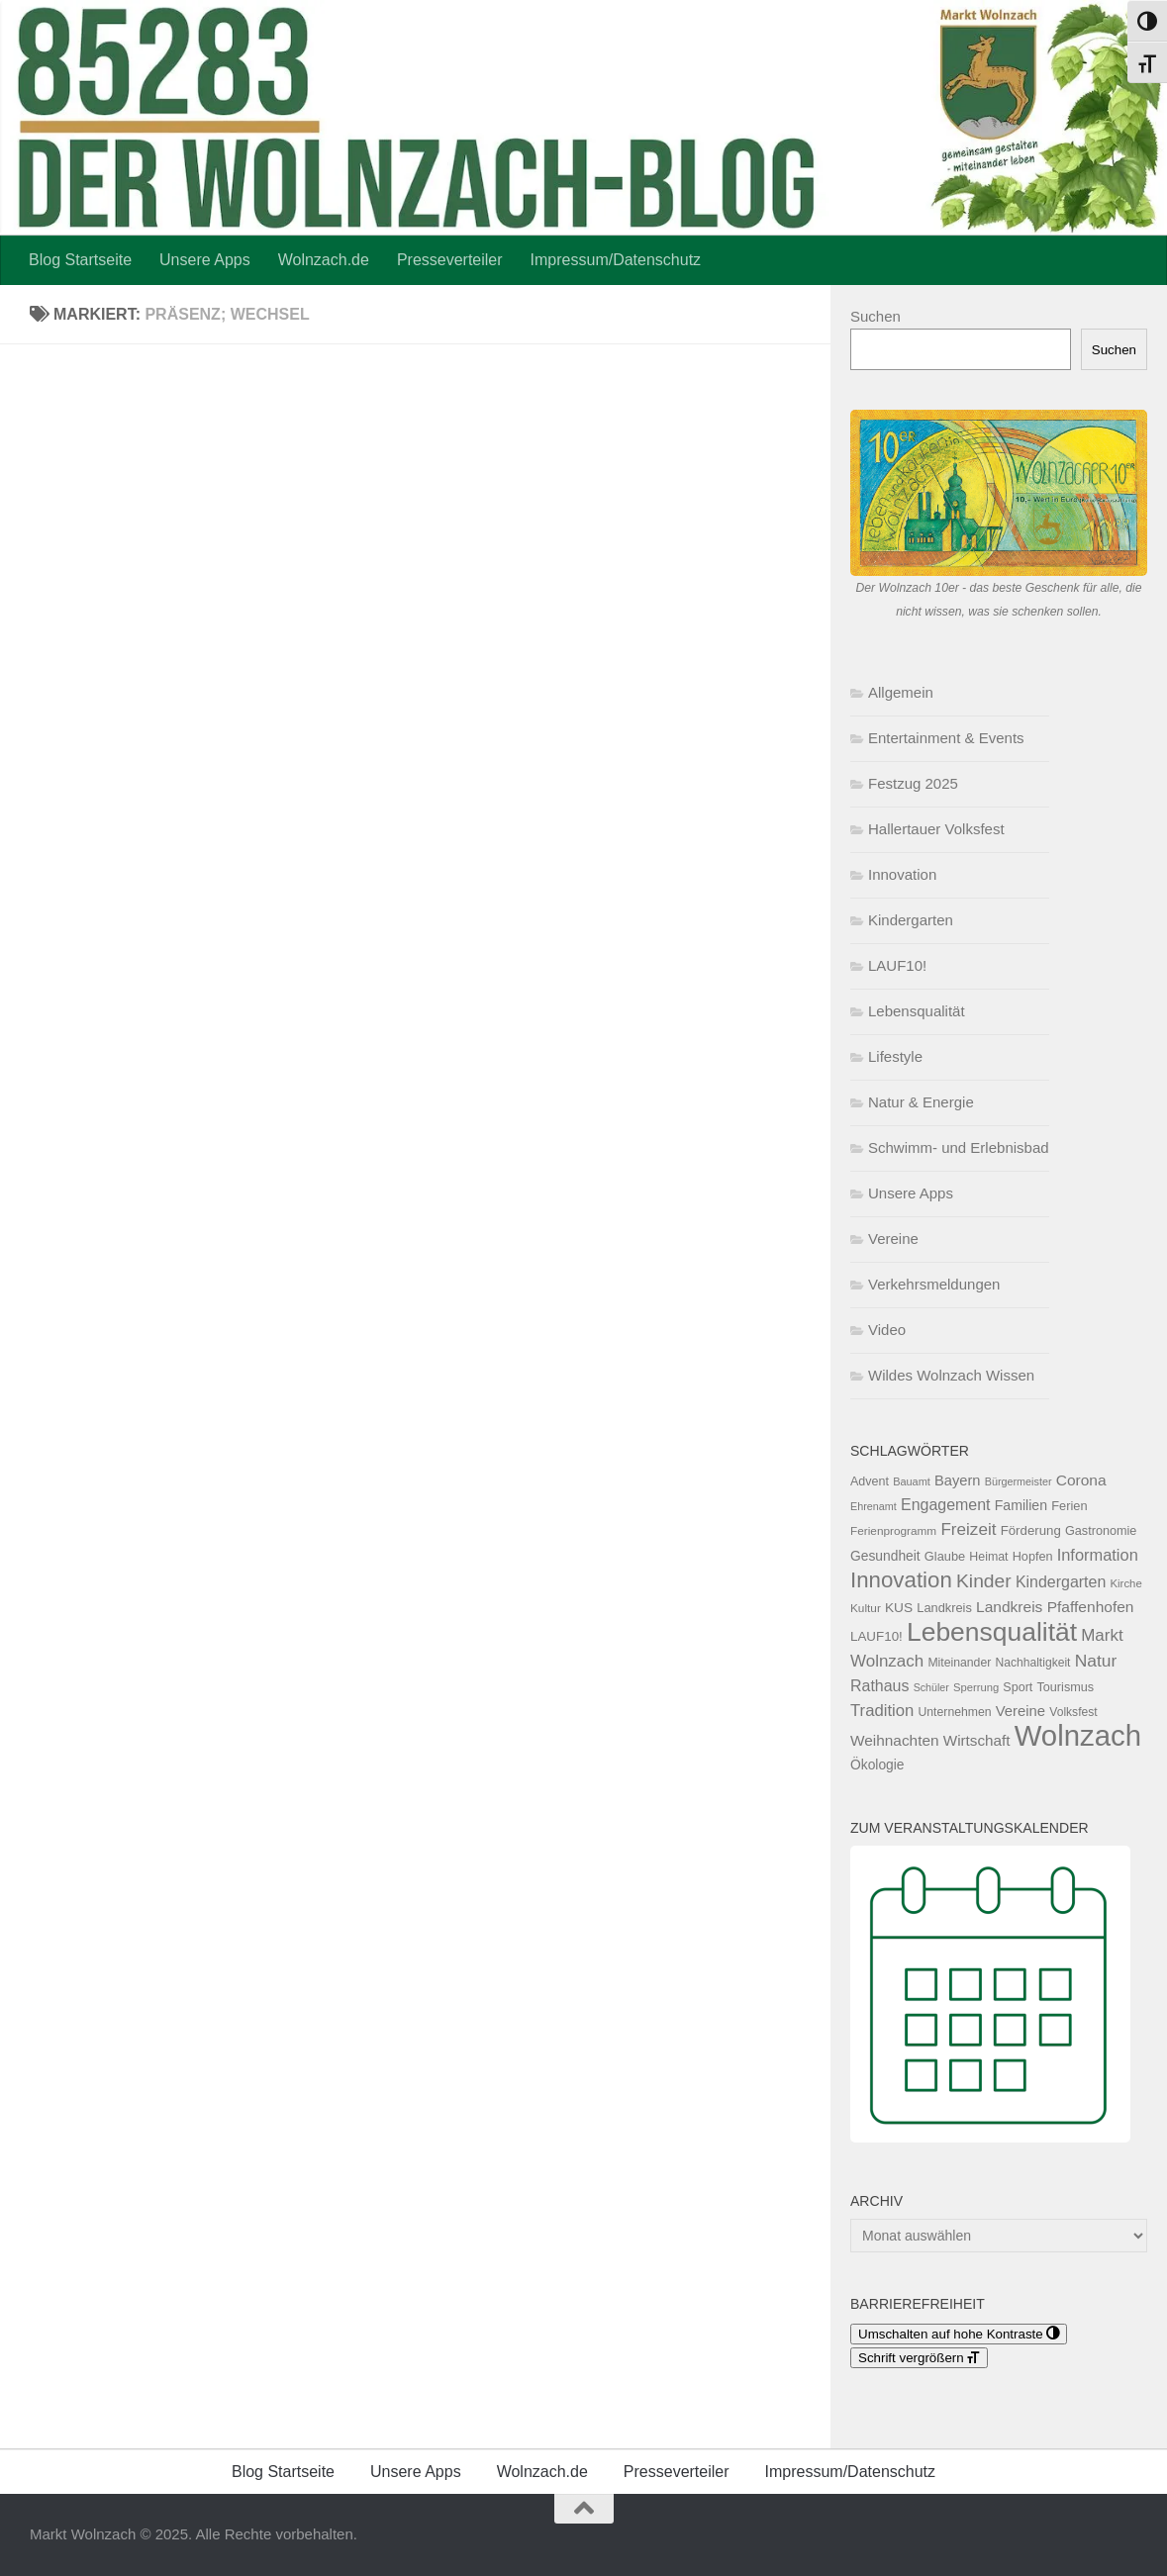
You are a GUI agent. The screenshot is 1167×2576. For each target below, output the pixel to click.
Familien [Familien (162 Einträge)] (1021, 1505)
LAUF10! (897, 965)
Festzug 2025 (913, 783)
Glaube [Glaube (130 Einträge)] (944, 1556)
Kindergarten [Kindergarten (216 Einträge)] (1061, 1582)
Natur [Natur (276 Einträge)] (1096, 1660)
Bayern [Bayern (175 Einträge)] (957, 1480)
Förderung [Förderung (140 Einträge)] (1031, 1530)
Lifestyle (895, 1056)
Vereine (893, 1238)
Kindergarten (910, 919)
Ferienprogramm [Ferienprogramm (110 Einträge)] (893, 1531)
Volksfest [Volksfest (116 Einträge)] (1073, 1712)
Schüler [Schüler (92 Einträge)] (931, 1687)
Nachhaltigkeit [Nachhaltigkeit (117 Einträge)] (1032, 1663)
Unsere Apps (204, 259)
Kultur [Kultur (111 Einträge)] (865, 1608)
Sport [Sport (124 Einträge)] (1017, 1687)
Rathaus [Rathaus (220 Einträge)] (879, 1685)
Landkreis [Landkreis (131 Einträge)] (944, 1607)
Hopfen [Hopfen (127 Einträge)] (1033, 1557)
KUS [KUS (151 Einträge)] (899, 1607)
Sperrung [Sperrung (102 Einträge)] (976, 1687)
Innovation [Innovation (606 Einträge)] (901, 1580)
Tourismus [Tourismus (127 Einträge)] (1065, 1687)
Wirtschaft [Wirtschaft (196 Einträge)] (977, 1740)
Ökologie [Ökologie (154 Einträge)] (877, 1764)
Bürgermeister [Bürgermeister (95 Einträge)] (1018, 1481)
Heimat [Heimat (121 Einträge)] (988, 1557)
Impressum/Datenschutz (616, 259)
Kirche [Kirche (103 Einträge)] (1126, 1583)
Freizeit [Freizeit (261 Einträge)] (968, 1529)
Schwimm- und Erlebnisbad (958, 1147)
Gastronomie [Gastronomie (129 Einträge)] (1100, 1531)
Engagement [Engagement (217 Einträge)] (946, 1504)
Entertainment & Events (946, 737)
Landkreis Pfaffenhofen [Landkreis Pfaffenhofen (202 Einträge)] (1054, 1606)
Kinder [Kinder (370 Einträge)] (984, 1581)
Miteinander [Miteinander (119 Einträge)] (959, 1663)
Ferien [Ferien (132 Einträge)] (1069, 1505)
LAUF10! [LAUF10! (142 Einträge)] (876, 1636)
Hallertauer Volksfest (936, 828)
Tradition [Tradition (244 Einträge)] (882, 1710)
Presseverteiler (450, 259)
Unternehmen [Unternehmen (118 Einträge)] (954, 1712)
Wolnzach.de (323, 259)
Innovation (902, 874)
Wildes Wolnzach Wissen (951, 1375)
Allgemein (900, 692)
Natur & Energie (921, 1102)
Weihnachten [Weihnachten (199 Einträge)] (894, 1740)
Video (887, 1329)
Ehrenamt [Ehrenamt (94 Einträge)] (873, 1506)
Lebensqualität (916, 1010)
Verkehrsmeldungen (934, 1284)
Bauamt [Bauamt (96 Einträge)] (911, 1481)
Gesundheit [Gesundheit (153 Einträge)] (885, 1556)
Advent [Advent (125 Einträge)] (869, 1481)
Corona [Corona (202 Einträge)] (1081, 1480)
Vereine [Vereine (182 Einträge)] (1020, 1711)
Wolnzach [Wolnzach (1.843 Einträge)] (1078, 1735)
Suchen (875, 316)
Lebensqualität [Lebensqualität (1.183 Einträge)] (992, 1632)
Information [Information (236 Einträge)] (1097, 1555)
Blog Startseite (80, 259)
